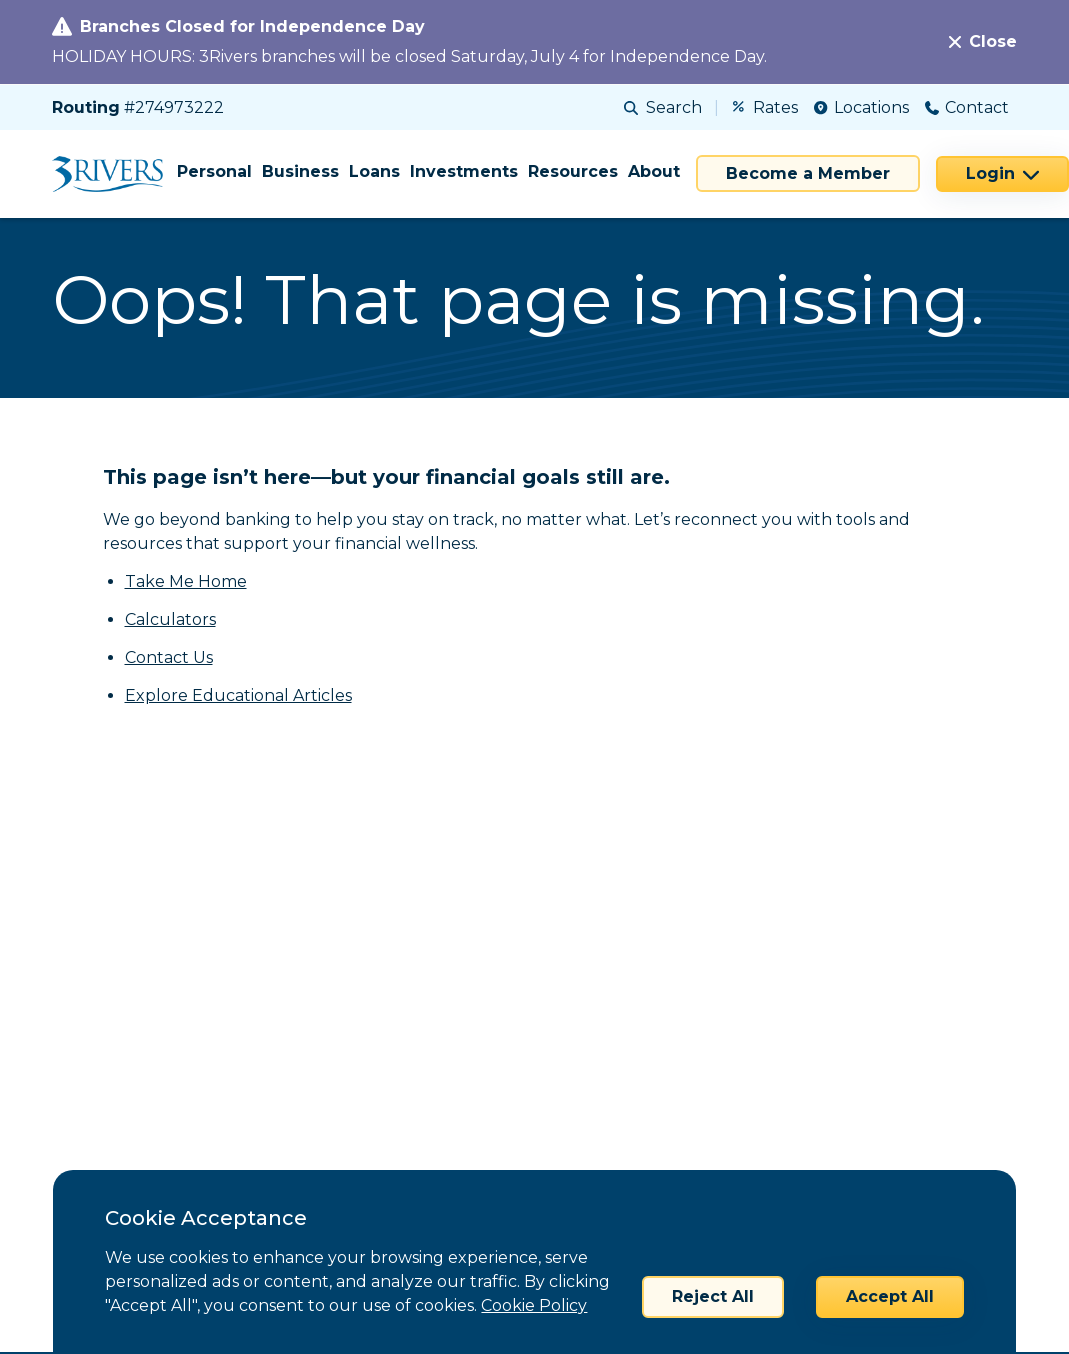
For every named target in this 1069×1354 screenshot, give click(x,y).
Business (300, 171)
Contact (967, 107)
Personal (214, 171)
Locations (861, 107)
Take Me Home (186, 581)
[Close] (983, 42)
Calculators (170, 619)
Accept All (890, 1296)
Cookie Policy (534, 1305)
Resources (573, 171)
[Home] (114, 174)
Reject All (713, 1296)
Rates (765, 107)
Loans (374, 171)
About (654, 171)
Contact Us (169, 657)
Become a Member (808, 173)
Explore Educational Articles (238, 695)
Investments (464, 171)
